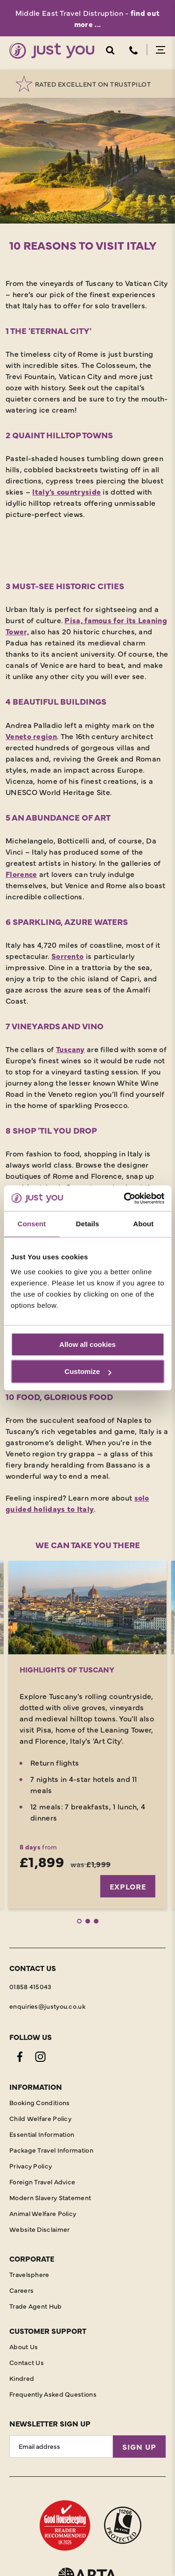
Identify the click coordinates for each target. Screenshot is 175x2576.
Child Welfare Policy (40, 2118)
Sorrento (67, 956)
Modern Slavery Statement (50, 2197)
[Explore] (87, 1607)
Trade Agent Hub (35, 2306)
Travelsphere (29, 2274)
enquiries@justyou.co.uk (47, 2006)
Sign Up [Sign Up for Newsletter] (139, 2446)
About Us (23, 2346)
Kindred (21, 2378)
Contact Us (26, 2362)
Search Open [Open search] (110, 50)
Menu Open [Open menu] (160, 50)
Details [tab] (87, 1224)
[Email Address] (61, 2446)
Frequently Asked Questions (53, 2394)
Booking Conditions (39, 2102)
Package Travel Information (51, 2150)
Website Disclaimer (39, 2229)
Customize (87, 1371)
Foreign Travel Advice (42, 2181)
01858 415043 (30, 1986)
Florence (21, 874)
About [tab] (143, 1224)
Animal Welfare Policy (42, 2213)
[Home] (51, 51)
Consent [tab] (31, 1224)
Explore (128, 1886)
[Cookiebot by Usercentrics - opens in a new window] (124, 1198)
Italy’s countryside (66, 491)
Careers (21, 2290)
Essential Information (41, 2134)
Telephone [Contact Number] (133, 50)
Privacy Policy (30, 2165)
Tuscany (70, 1049)
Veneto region (31, 736)
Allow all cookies (87, 1344)
